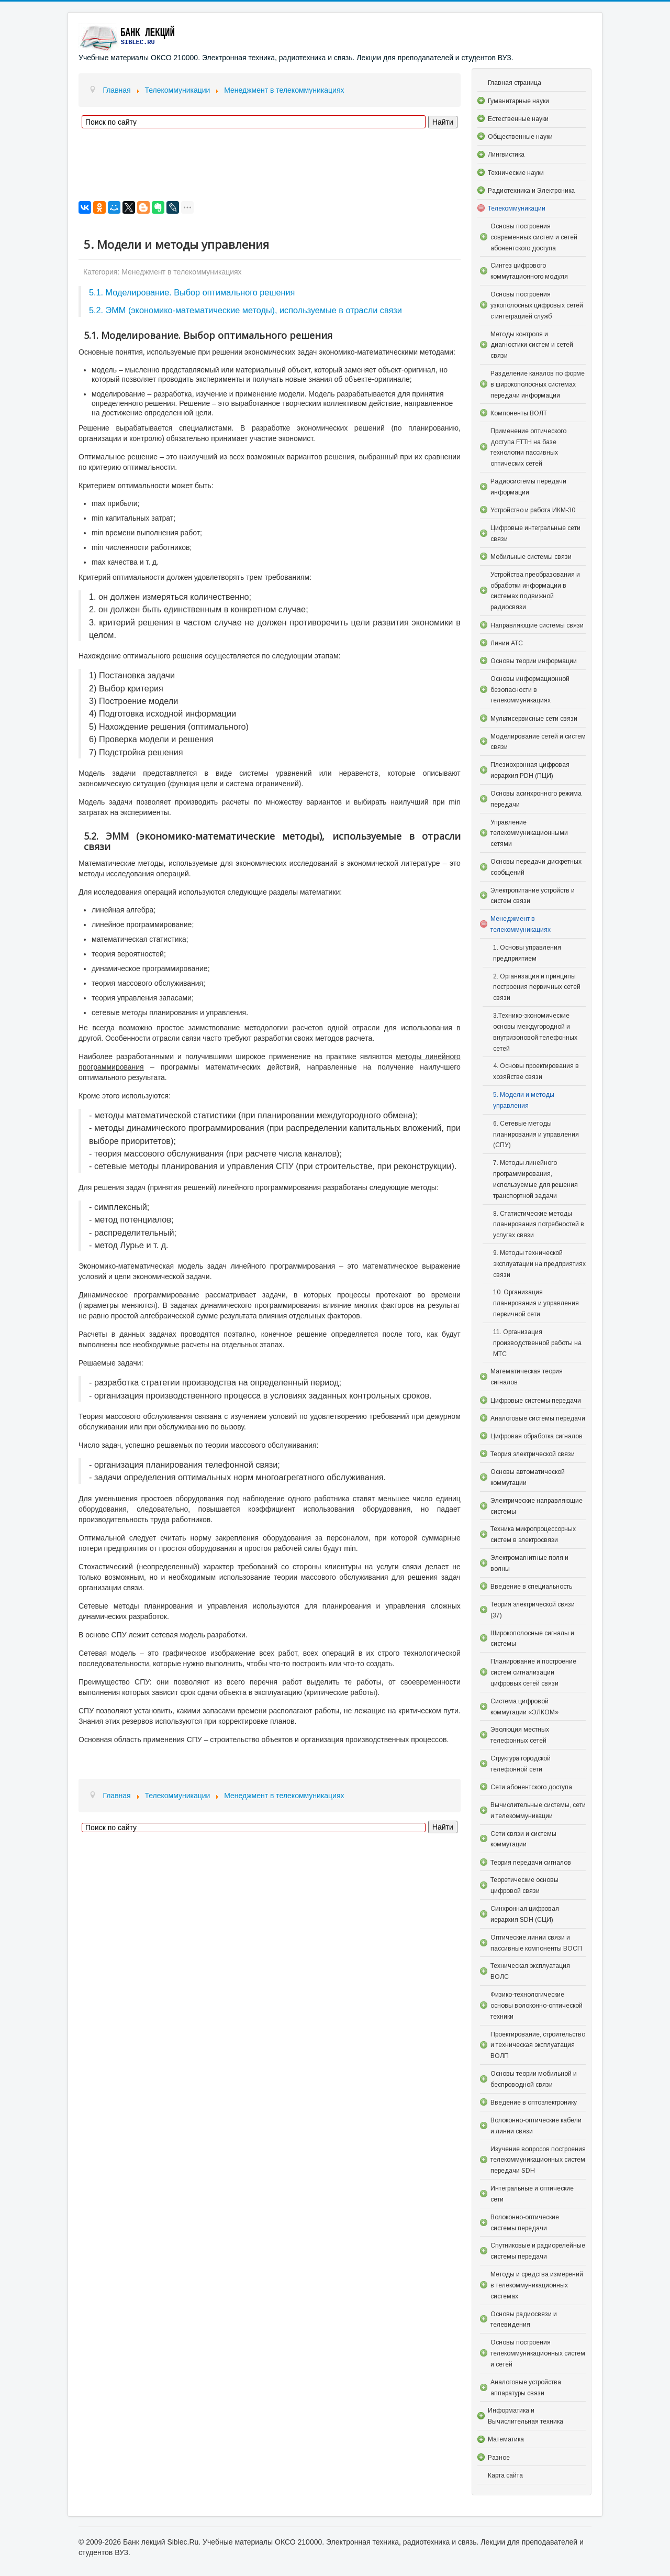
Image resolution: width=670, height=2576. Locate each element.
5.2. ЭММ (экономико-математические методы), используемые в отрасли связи (245, 310)
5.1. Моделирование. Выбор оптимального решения (192, 292)
